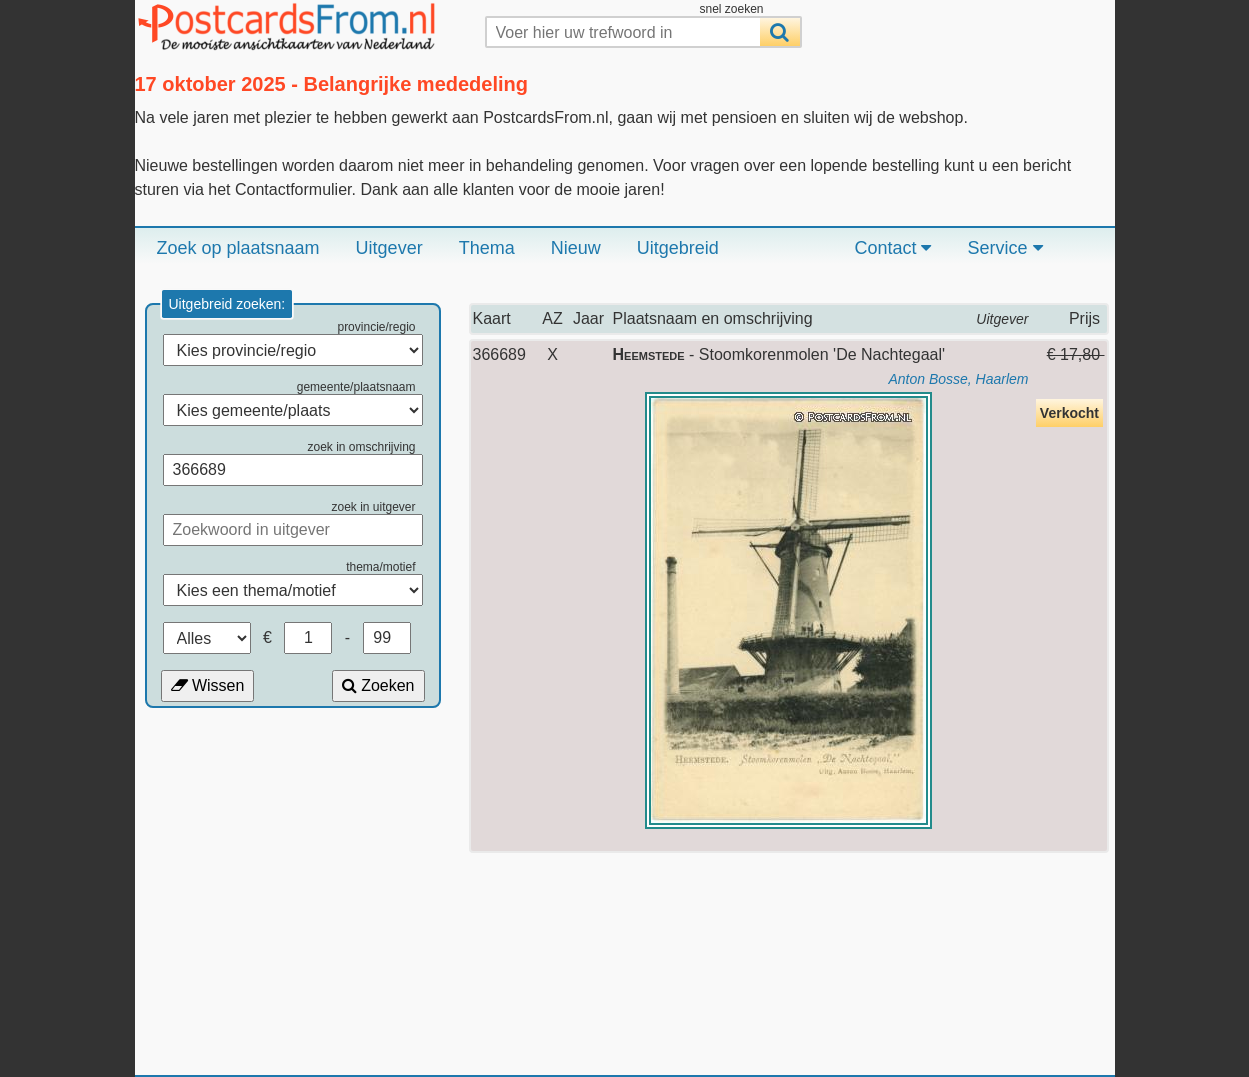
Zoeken (378, 685)
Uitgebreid (678, 248)
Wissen (208, 685)
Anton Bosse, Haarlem (958, 379)
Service (1004, 248)
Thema (487, 248)
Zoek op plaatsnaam (238, 248)
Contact (892, 248)
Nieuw (576, 248)
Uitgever (389, 248)
